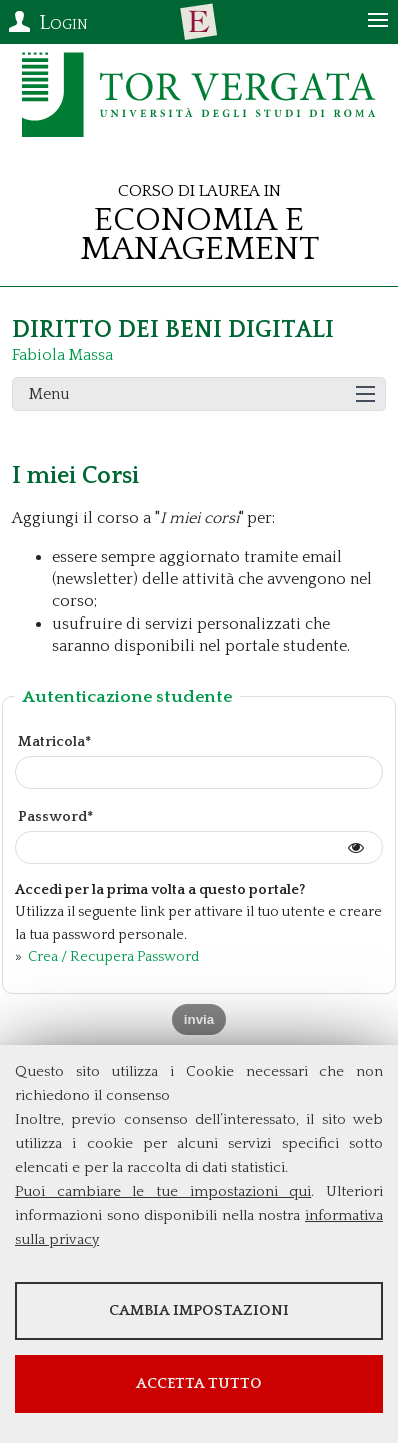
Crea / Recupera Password (112, 957)
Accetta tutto (199, 1383)
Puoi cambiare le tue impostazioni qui (163, 1191)
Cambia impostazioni (199, 1310)
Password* (55, 817)
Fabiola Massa (62, 355)
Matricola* (54, 742)
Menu (49, 394)
